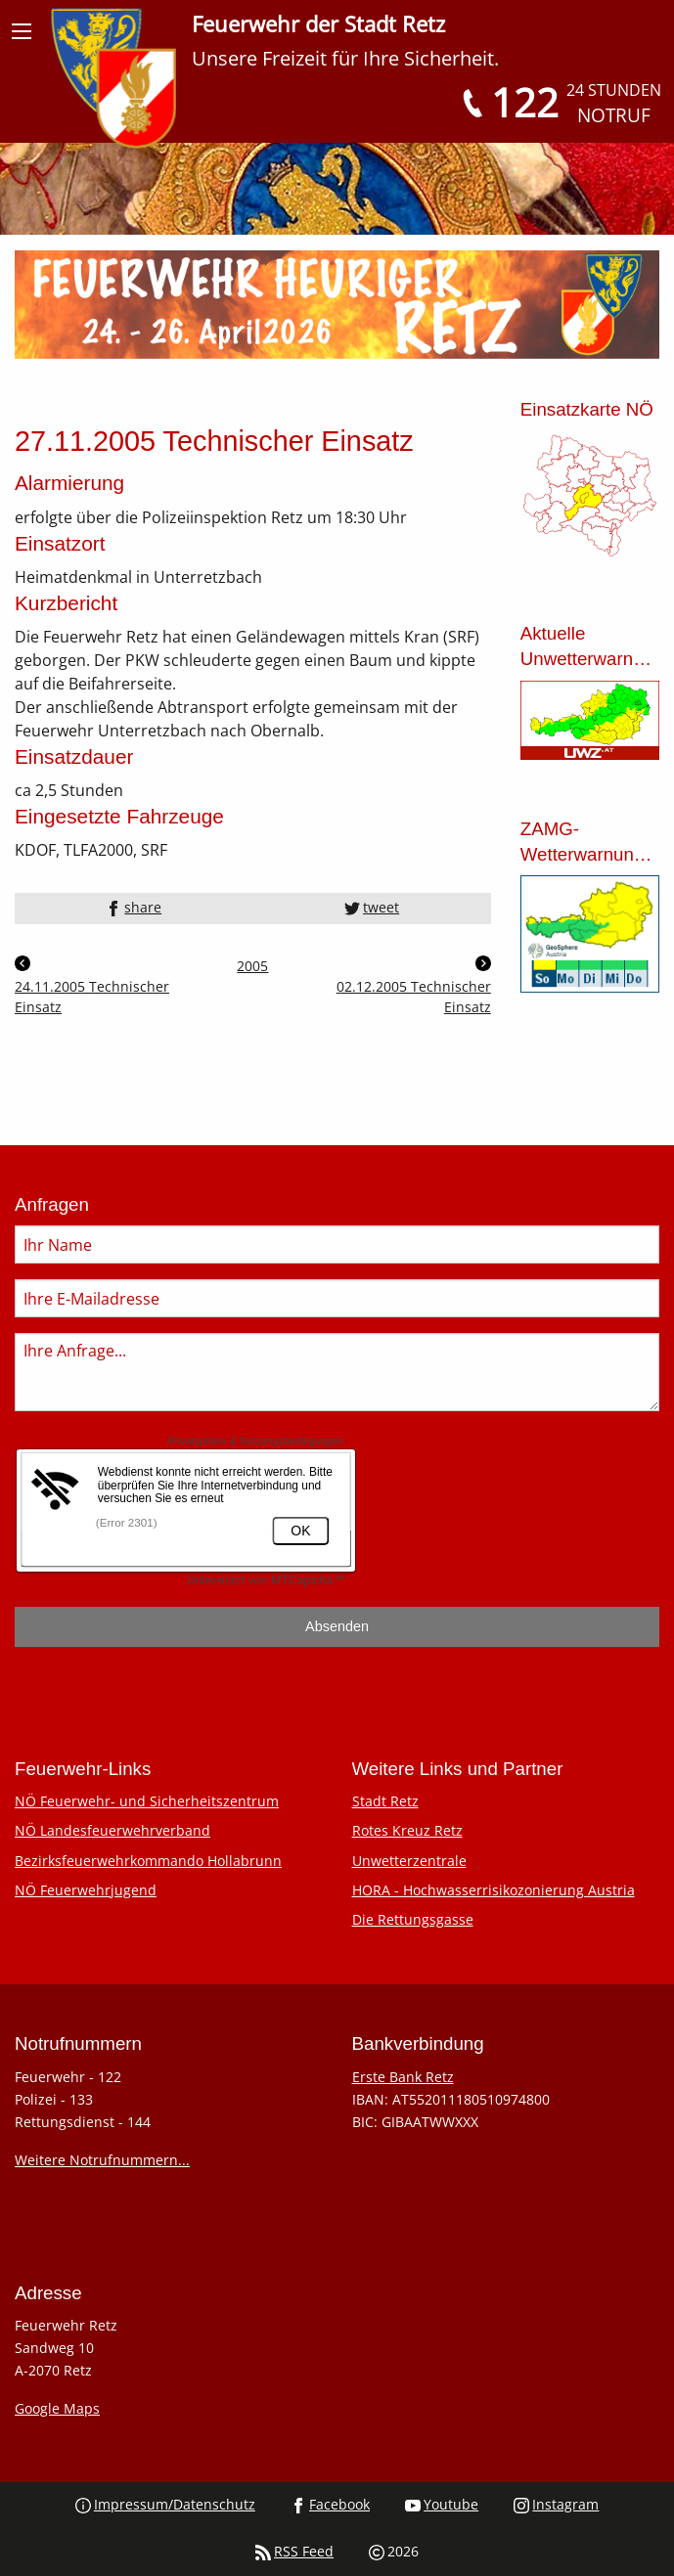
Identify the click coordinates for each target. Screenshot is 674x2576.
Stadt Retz (385, 1801)
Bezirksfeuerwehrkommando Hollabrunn (148, 1860)
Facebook (330, 2504)
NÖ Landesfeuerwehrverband (112, 1830)
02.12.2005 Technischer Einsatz (414, 985)
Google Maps (57, 2408)
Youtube (441, 2504)
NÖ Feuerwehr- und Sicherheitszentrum (147, 1801)
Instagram (556, 2504)
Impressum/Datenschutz (165, 2504)
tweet (371, 907)
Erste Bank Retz (403, 2076)
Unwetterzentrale (409, 1860)
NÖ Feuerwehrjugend (86, 1890)
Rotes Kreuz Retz (407, 1830)
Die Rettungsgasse (412, 1919)
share (133, 907)
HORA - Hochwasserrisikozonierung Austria (493, 1890)
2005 (252, 965)
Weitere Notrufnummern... (102, 2160)
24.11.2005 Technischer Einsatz (92, 985)
